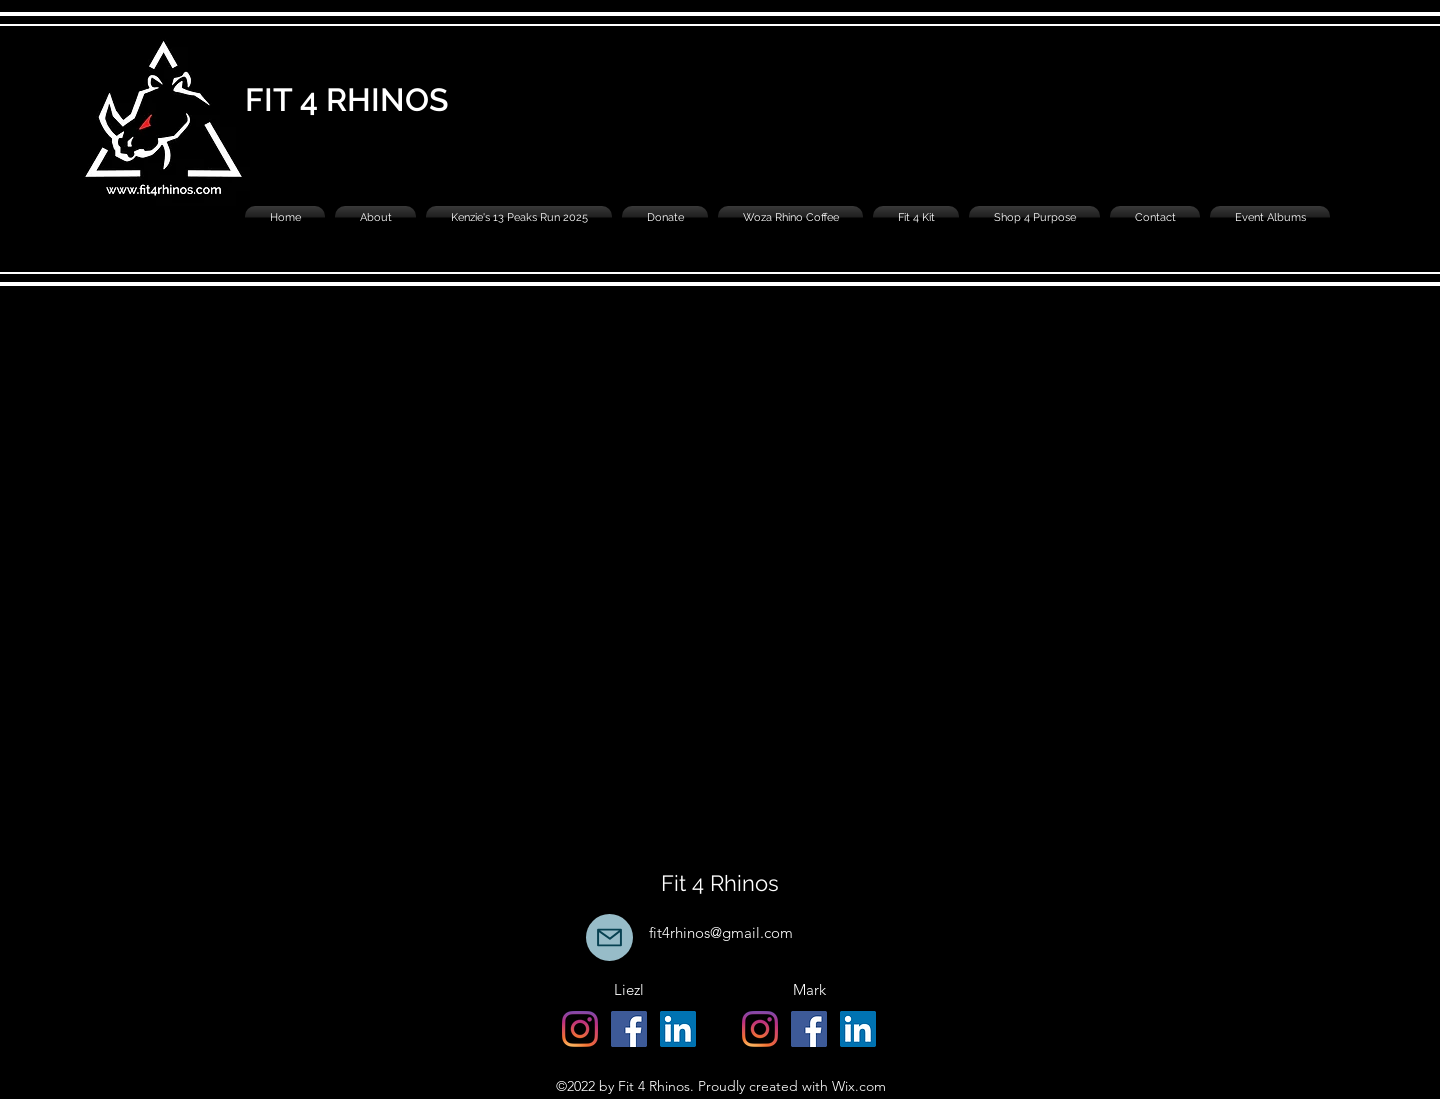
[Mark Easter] (858, 1029)
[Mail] (609, 937)
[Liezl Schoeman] (678, 1029)
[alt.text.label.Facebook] (629, 1029)
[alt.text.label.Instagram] (580, 1029)
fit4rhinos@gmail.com (721, 932)
